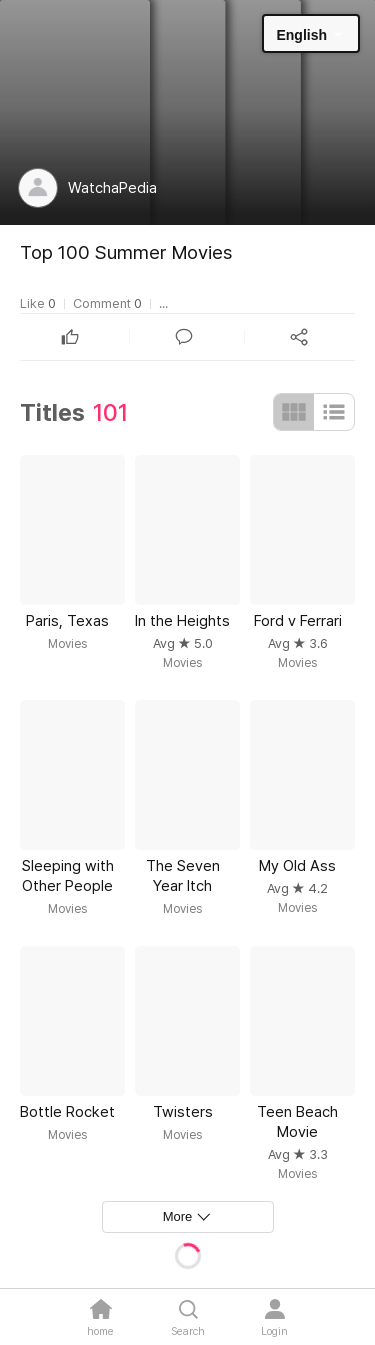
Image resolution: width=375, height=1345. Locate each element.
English (301, 35)
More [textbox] (178, 1216)
